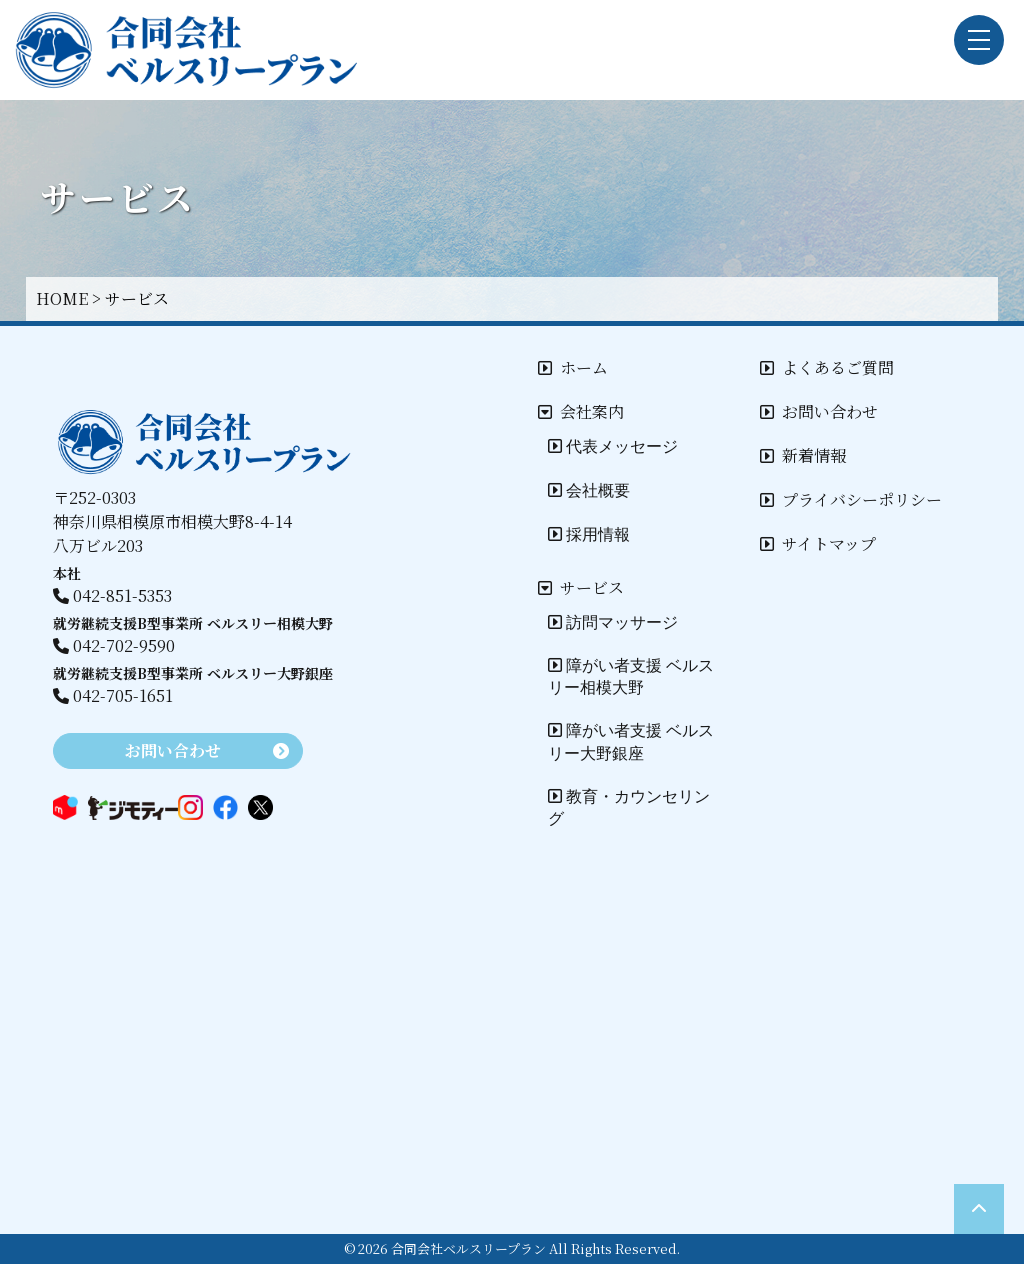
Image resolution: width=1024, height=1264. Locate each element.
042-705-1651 (113, 695)
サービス (581, 587)
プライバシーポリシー (851, 499)
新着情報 (803, 455)
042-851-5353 (112, 595)
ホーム (573, 367)
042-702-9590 (114, 645)
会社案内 (581, 411)
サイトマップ (818, 543)
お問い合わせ (819, 411)
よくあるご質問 (827, 367)
